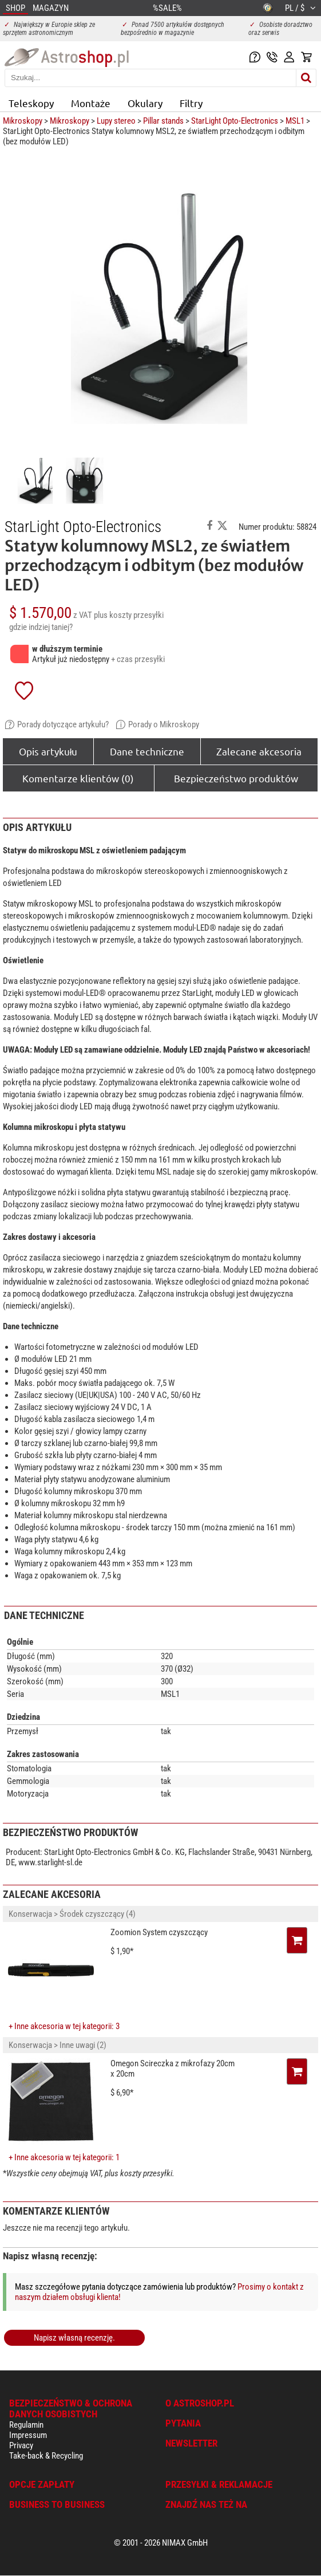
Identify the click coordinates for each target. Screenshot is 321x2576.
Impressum (28, 2435)
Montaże (90, 103)
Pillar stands (163, 121)
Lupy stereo (116, 121)
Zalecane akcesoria (259, 751)
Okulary (145, 103)
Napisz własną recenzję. (74, 2338)
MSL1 (295, 121)
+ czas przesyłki (138, 659)
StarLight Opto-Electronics (234, 121)
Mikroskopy (22, 121)
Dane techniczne (147, 751)
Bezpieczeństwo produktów (236, 778)
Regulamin (26, 2425)
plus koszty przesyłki (129, 615)
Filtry (191, 103)
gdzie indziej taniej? (41, 627)
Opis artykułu (48, 751)
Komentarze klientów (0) (78, 778)
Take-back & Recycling (46, 2456)
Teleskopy (31, 103)
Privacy (21, 2445)
